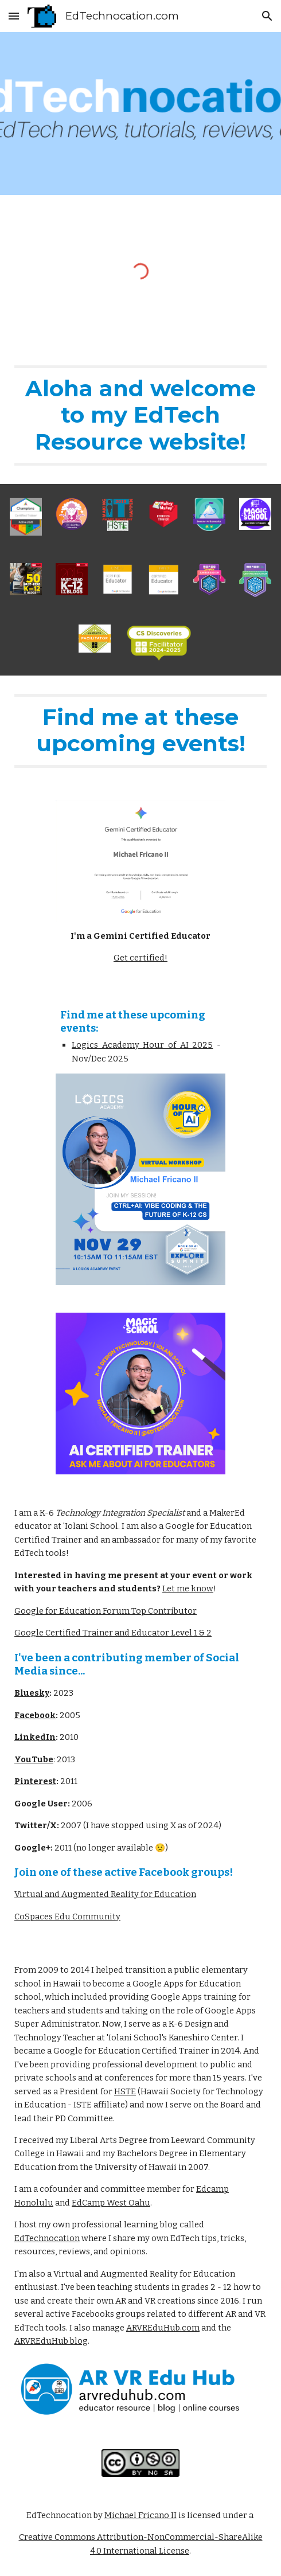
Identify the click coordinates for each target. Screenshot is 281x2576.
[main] (140, 415)
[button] (14, 16)
